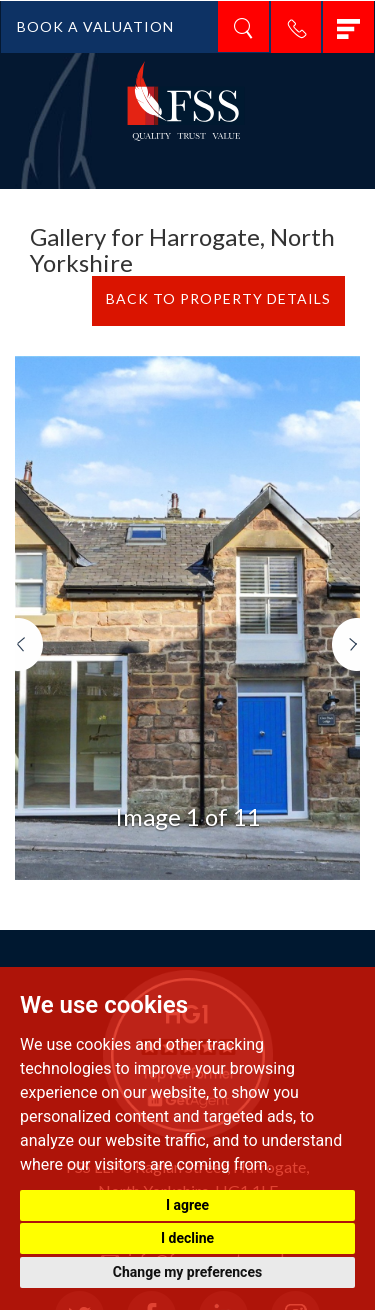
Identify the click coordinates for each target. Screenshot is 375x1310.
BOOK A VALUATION (95, 26)
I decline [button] (187, 1238)
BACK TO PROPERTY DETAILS (218, 298)
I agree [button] (187, 1205)
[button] (29, 749)
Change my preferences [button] (187, 1272)
